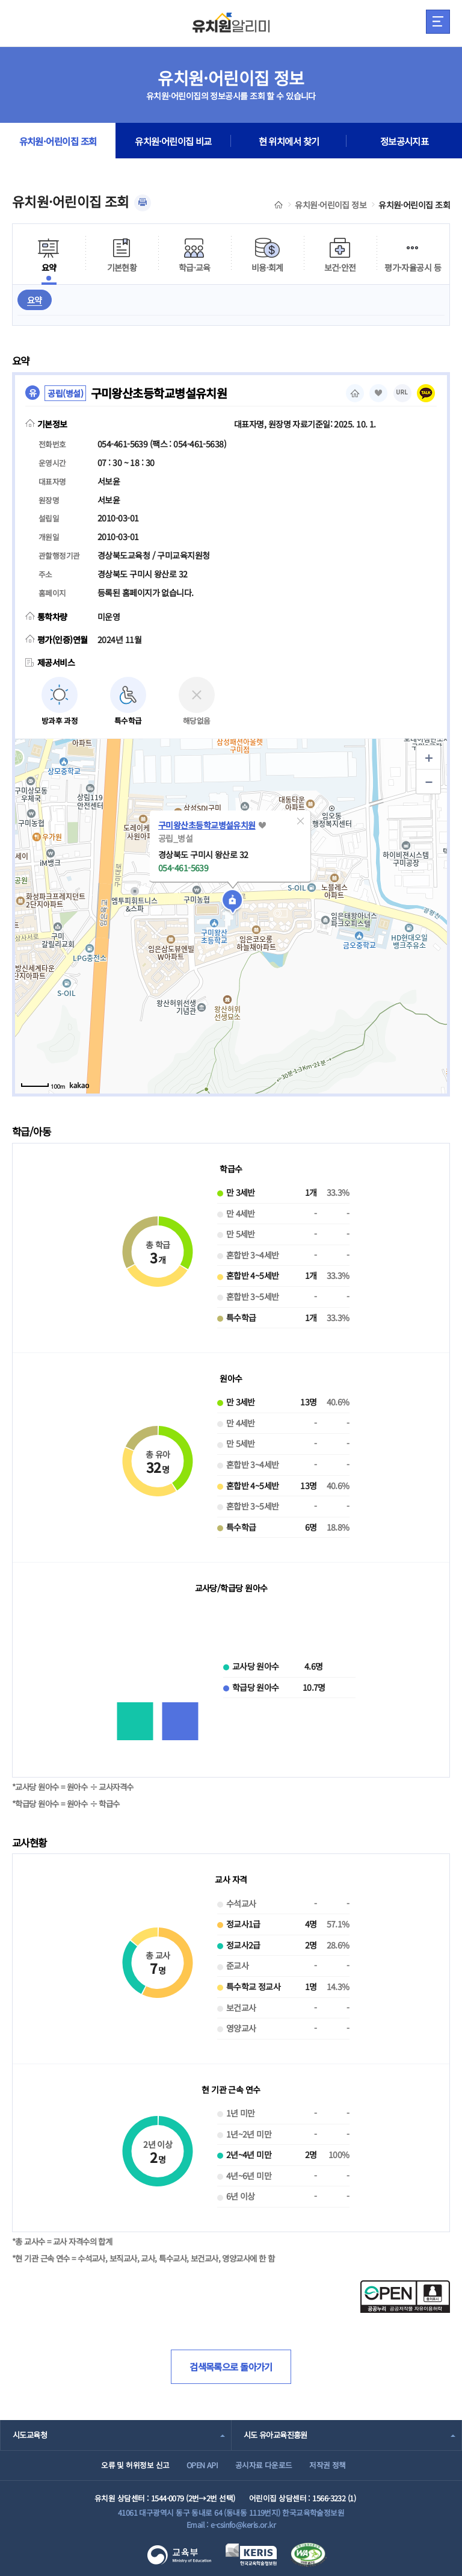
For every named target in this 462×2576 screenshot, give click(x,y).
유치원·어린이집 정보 (330, 205)
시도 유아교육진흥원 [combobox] (275, 2435)
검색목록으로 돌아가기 (231, 2366)
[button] (300, 821)
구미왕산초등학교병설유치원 (207, 825)
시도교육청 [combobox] (30, 2435)
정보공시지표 (404, 141)
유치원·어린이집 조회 (58, 141)
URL (402, 392)
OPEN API (202, 2465)
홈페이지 (355, 393)
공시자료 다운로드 (263, 2465)
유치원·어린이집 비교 (173, 141)
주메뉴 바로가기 (0, 0)
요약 (34, 300)
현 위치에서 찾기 (289, 141)
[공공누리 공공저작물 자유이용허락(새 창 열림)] (405, 2309)
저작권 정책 (327, 2465)
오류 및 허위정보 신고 (135, 2465)
